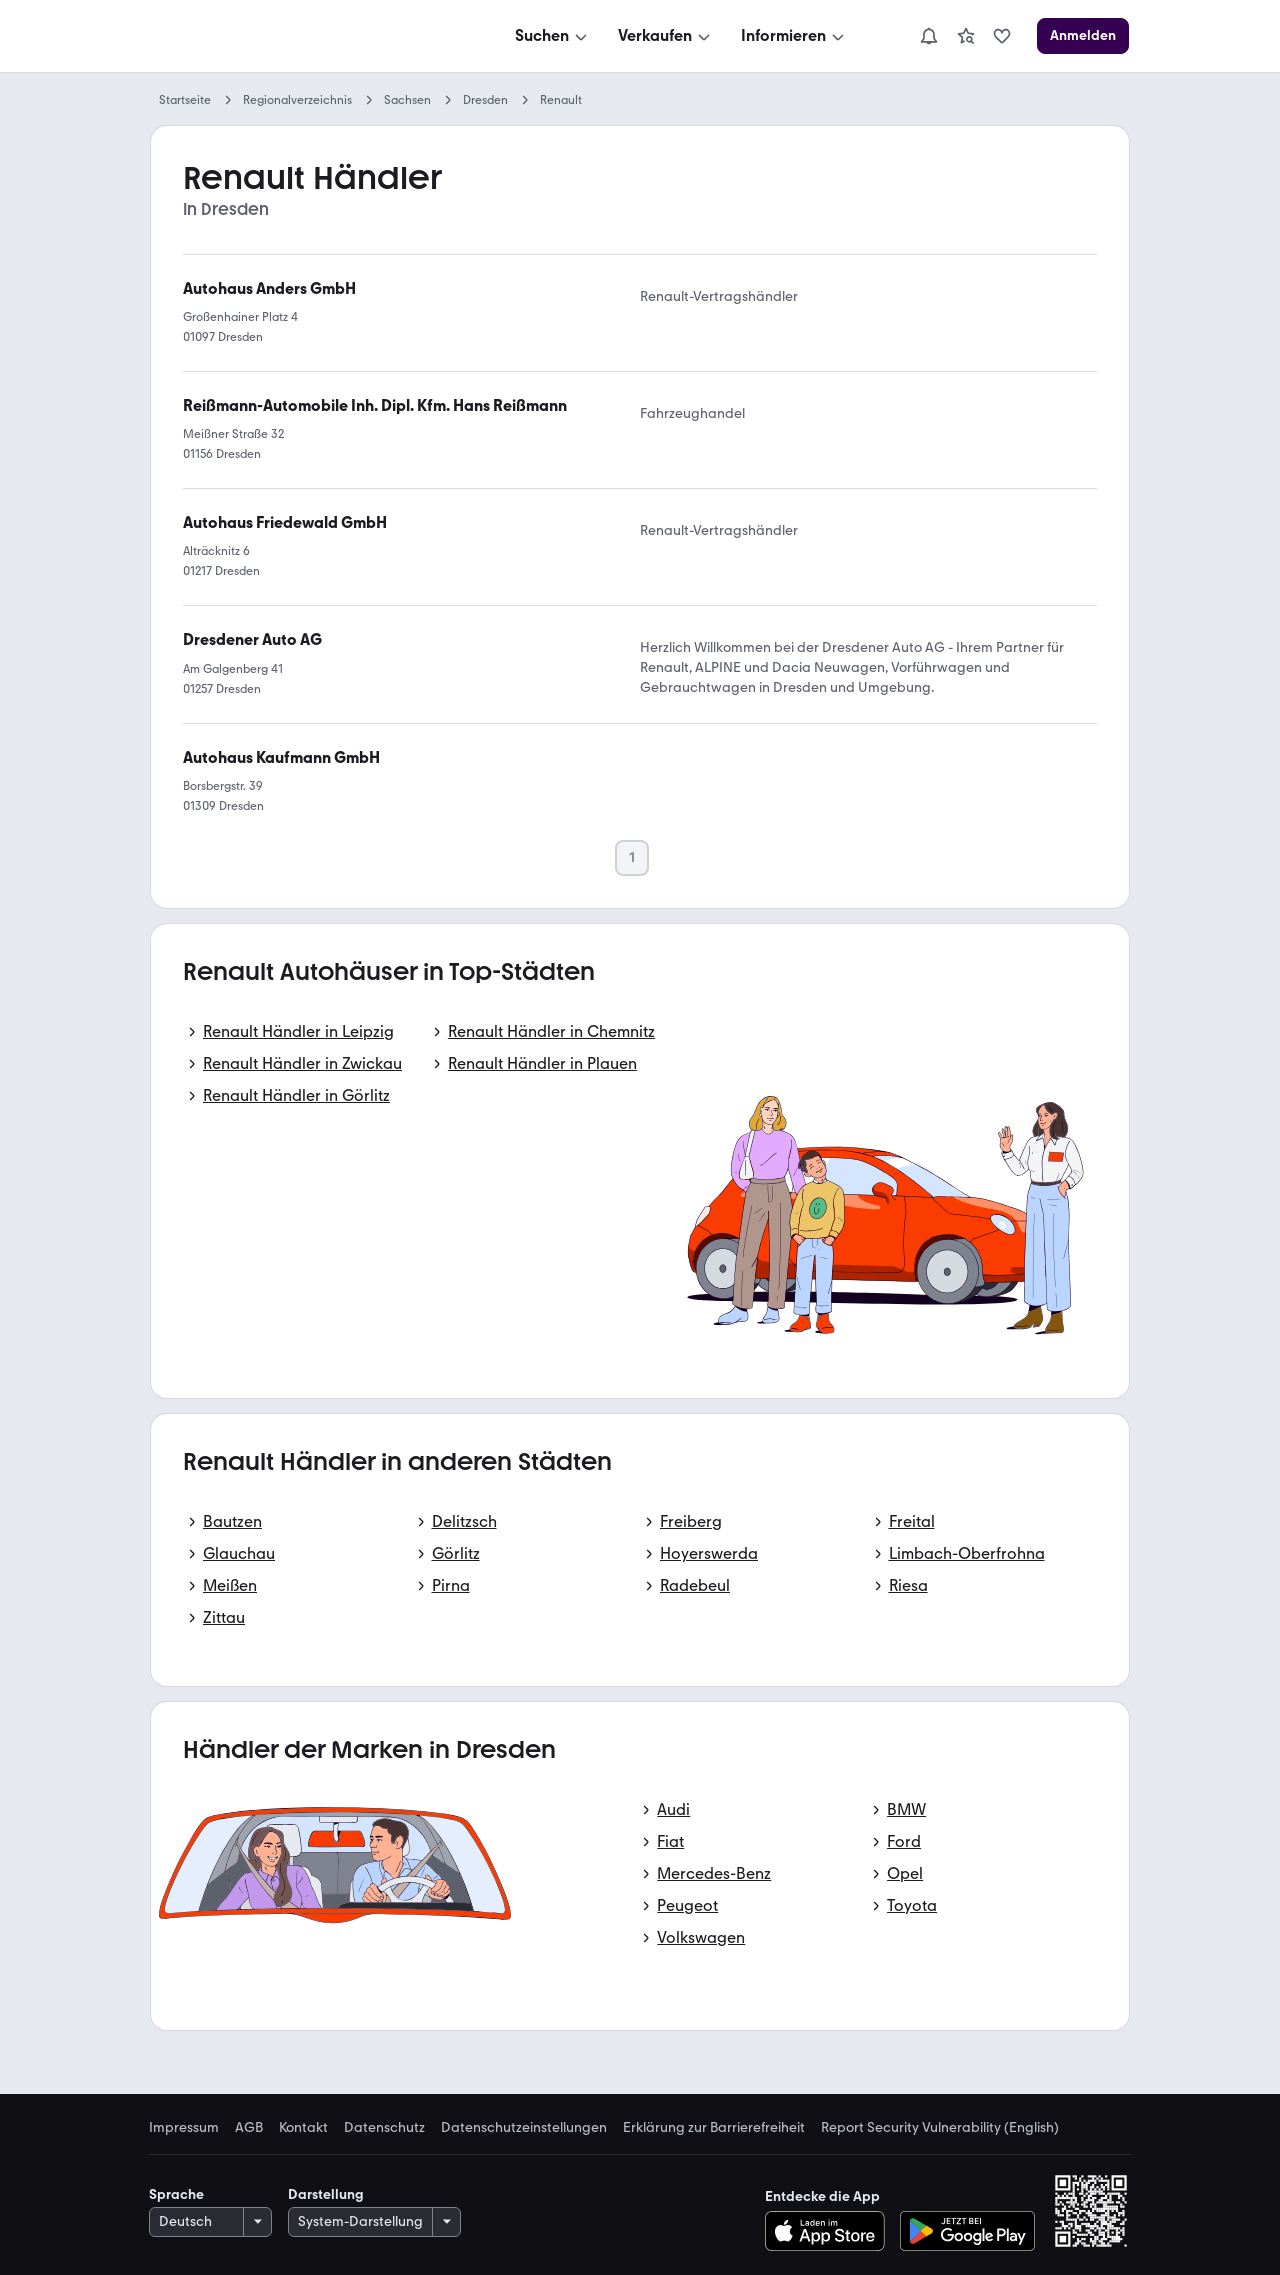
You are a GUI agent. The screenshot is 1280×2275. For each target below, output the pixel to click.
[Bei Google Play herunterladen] (967, 2231)
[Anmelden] (1083, 36)
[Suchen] (553, 36)
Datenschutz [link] (384, 2128)
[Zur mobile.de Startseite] (301, 36)
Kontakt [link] (303, 2128)
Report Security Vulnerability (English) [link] (940, 2128)
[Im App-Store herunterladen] (830, 2231)
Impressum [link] (184, 2128)
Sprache (176, 2194)
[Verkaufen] (666, 36)
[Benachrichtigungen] (929, 36)
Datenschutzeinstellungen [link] (524, 2128)
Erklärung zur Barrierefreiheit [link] (714, 2128)
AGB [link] (249, 2128)
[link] (966, 36)
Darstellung (326, 2194)
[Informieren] (794, 36)
